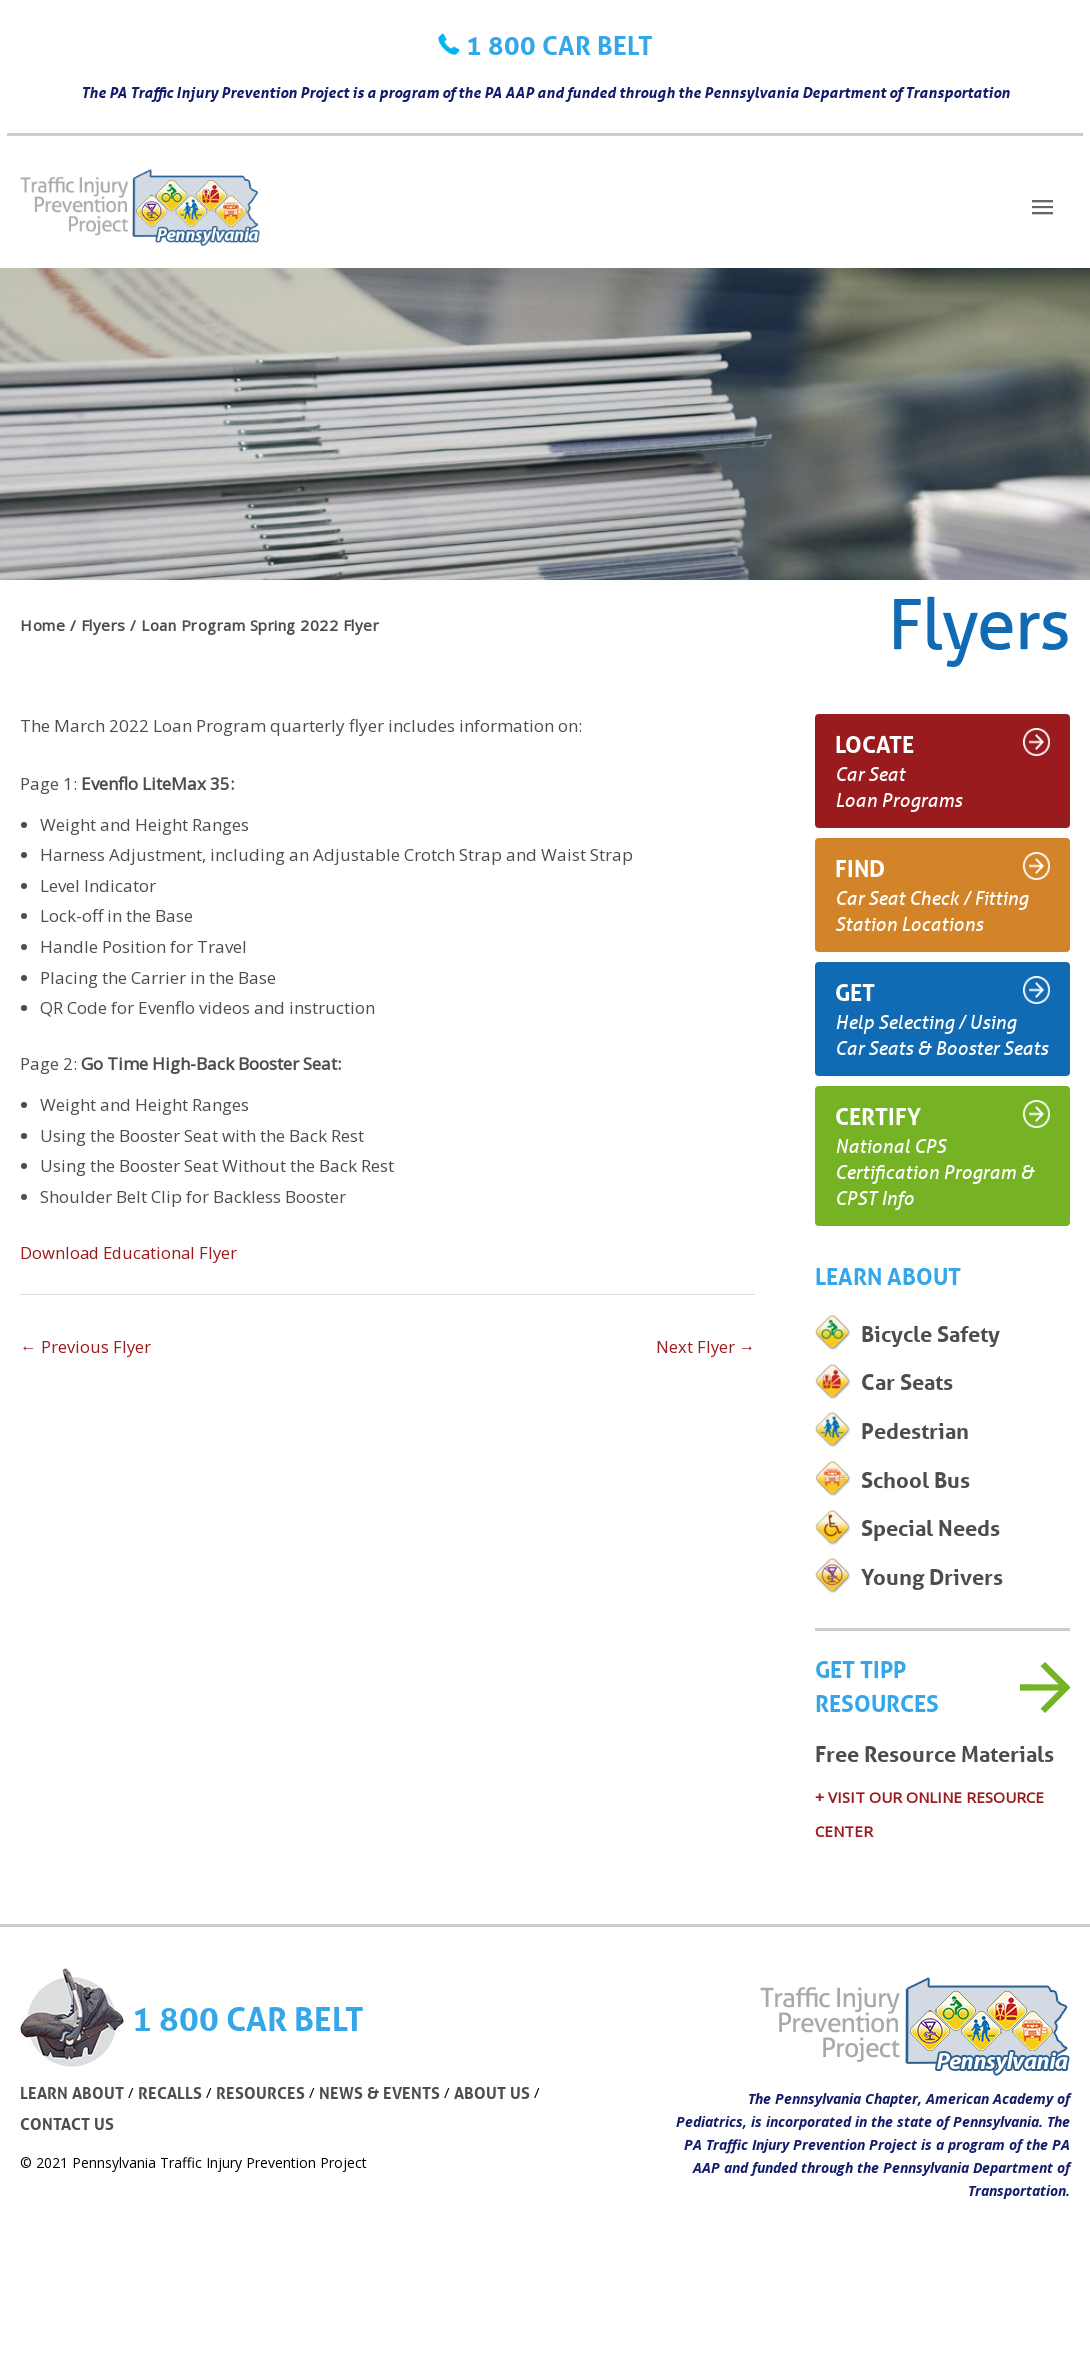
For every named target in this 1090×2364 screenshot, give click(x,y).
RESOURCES (266, 2151)
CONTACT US (69, 2181)
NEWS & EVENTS (387, 2151)
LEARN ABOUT (73, 2151)
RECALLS (174, 2151)
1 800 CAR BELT (559, 45)
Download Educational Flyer (132, 1252)
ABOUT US (503, 2151)
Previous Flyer (86, 1346)
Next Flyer (704, 1346)
